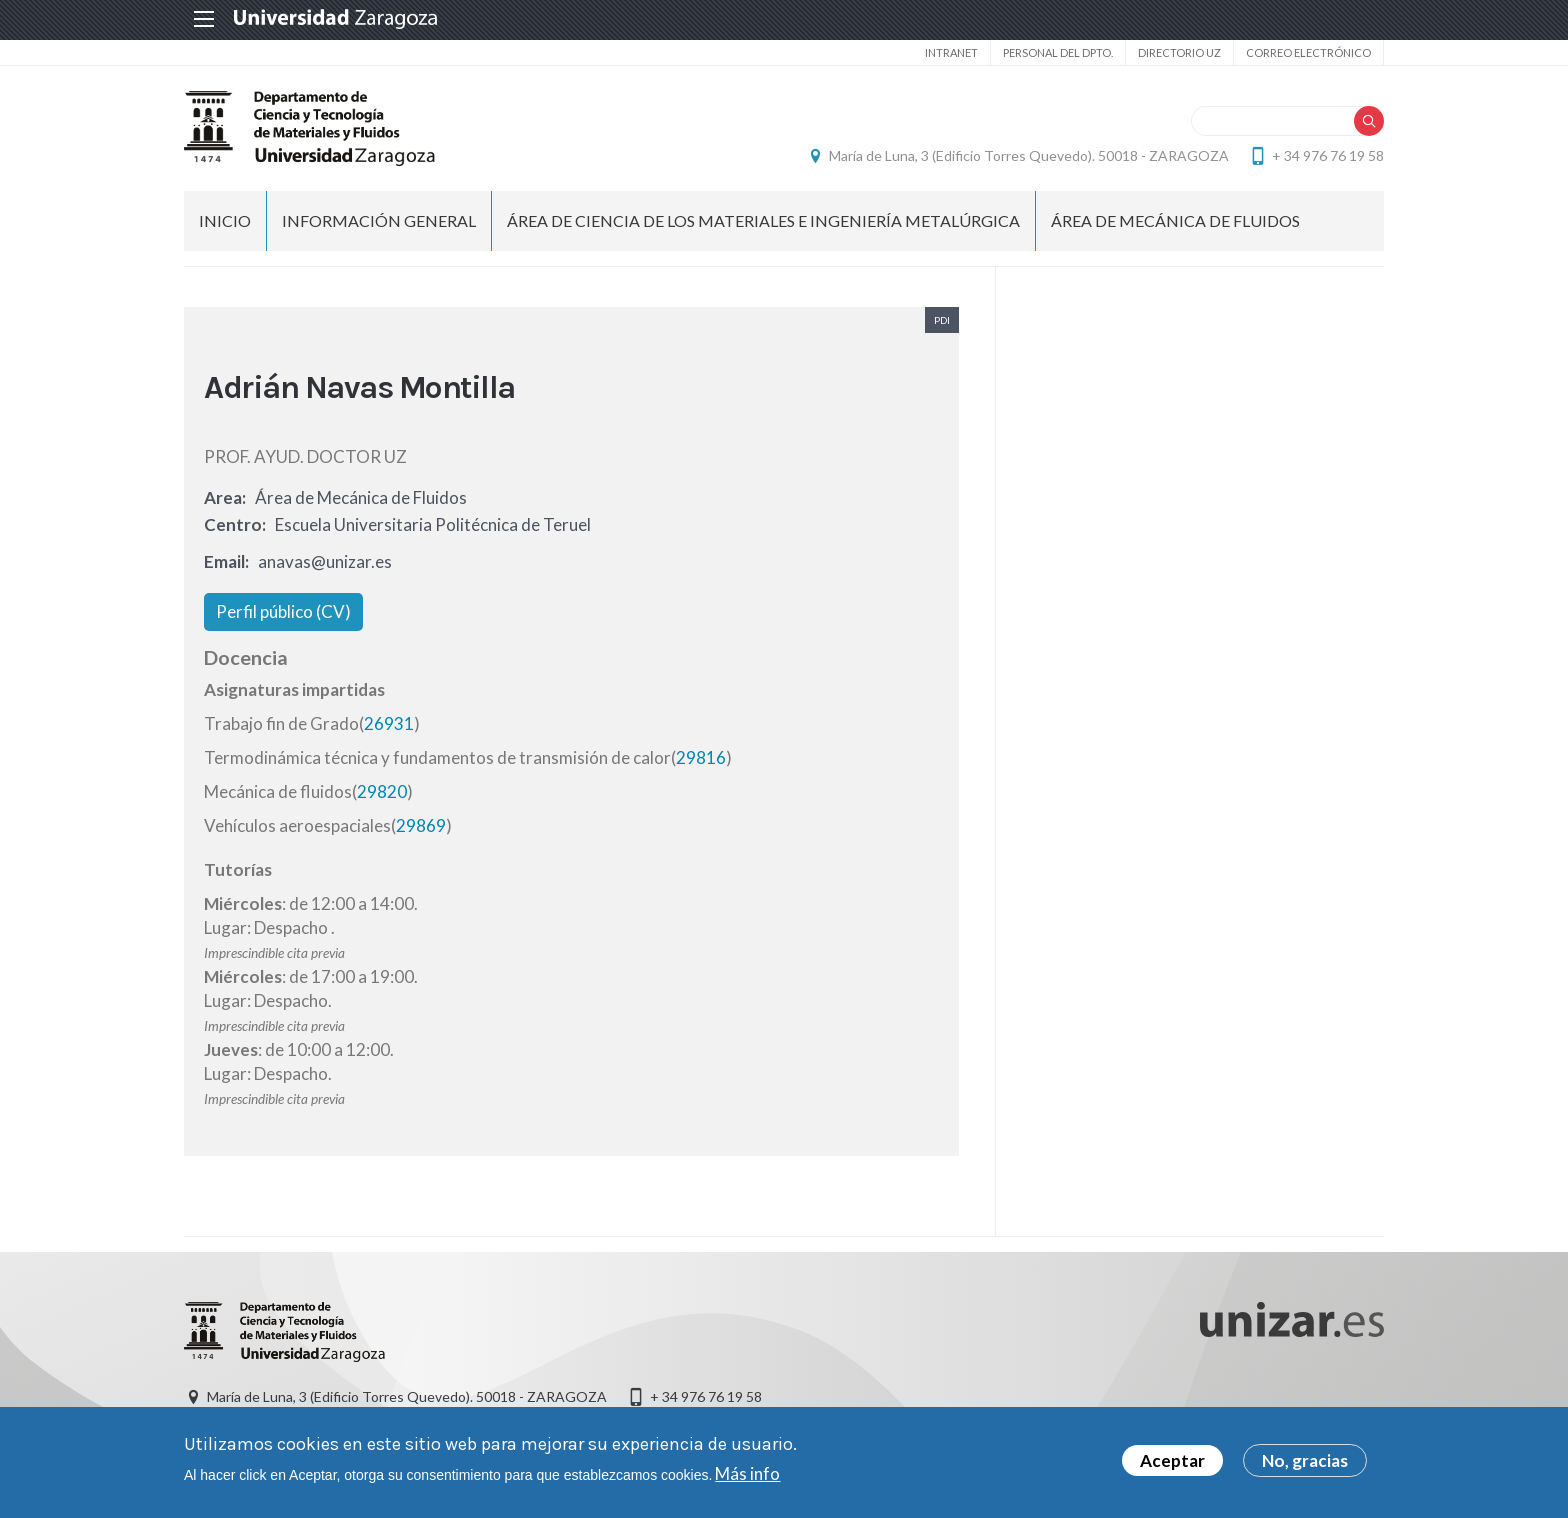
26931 (389, 723)
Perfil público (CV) (283, 611)
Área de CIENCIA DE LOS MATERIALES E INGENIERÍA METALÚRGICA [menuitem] (763, 220)
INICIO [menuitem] (225, 220)
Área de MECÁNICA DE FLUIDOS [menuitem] (1175, 220)
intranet (951, 52)
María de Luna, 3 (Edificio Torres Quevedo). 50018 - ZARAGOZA (1029, 155)
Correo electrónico (1308, 52)
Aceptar (1172, 1464)
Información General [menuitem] (379, 220)
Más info (747, 1477)
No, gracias (1305, 1464)
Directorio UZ (1179, 52)
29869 (421, 825)
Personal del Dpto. (1058, 52)
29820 (382, 791)
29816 (701, 757)
